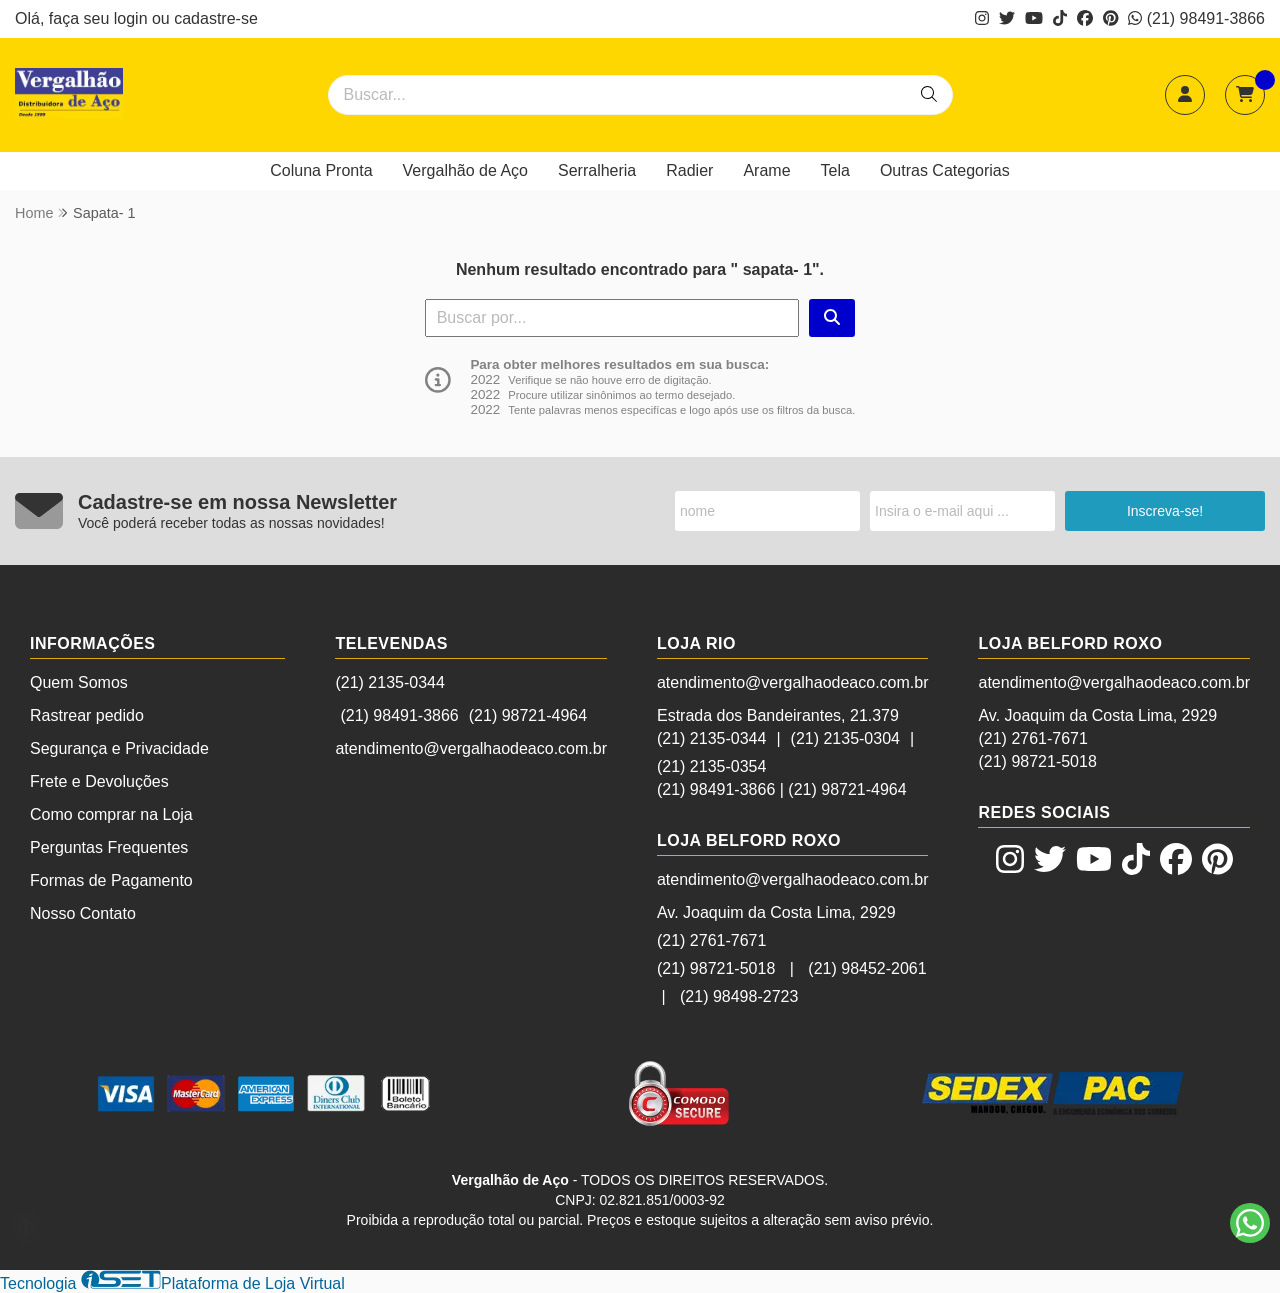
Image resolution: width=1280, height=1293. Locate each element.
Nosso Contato (83, 913)
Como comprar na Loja (111, 814)
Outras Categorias (945, 170)
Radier (689, 170)
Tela (835, 170)
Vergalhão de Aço (465, 170)
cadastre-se (216, 18)
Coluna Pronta (321, 170)
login (133, 18)
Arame (766, 170)
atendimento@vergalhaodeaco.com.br (471, 748)
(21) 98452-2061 (867, 968)
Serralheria (597, 170)
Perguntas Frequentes (109, 847)
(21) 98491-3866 (1196, 18)
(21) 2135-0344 (389, 682)
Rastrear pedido (87, 715)
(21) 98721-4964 (528, 715)
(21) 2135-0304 (845, 738)
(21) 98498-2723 (739, 996)
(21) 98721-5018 (716, 968)
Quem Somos (79, 682)
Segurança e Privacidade (119, 748)
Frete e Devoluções (99, 781)
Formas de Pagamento (111, 880)
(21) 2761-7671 (711, 940)
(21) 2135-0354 (711, 766)
